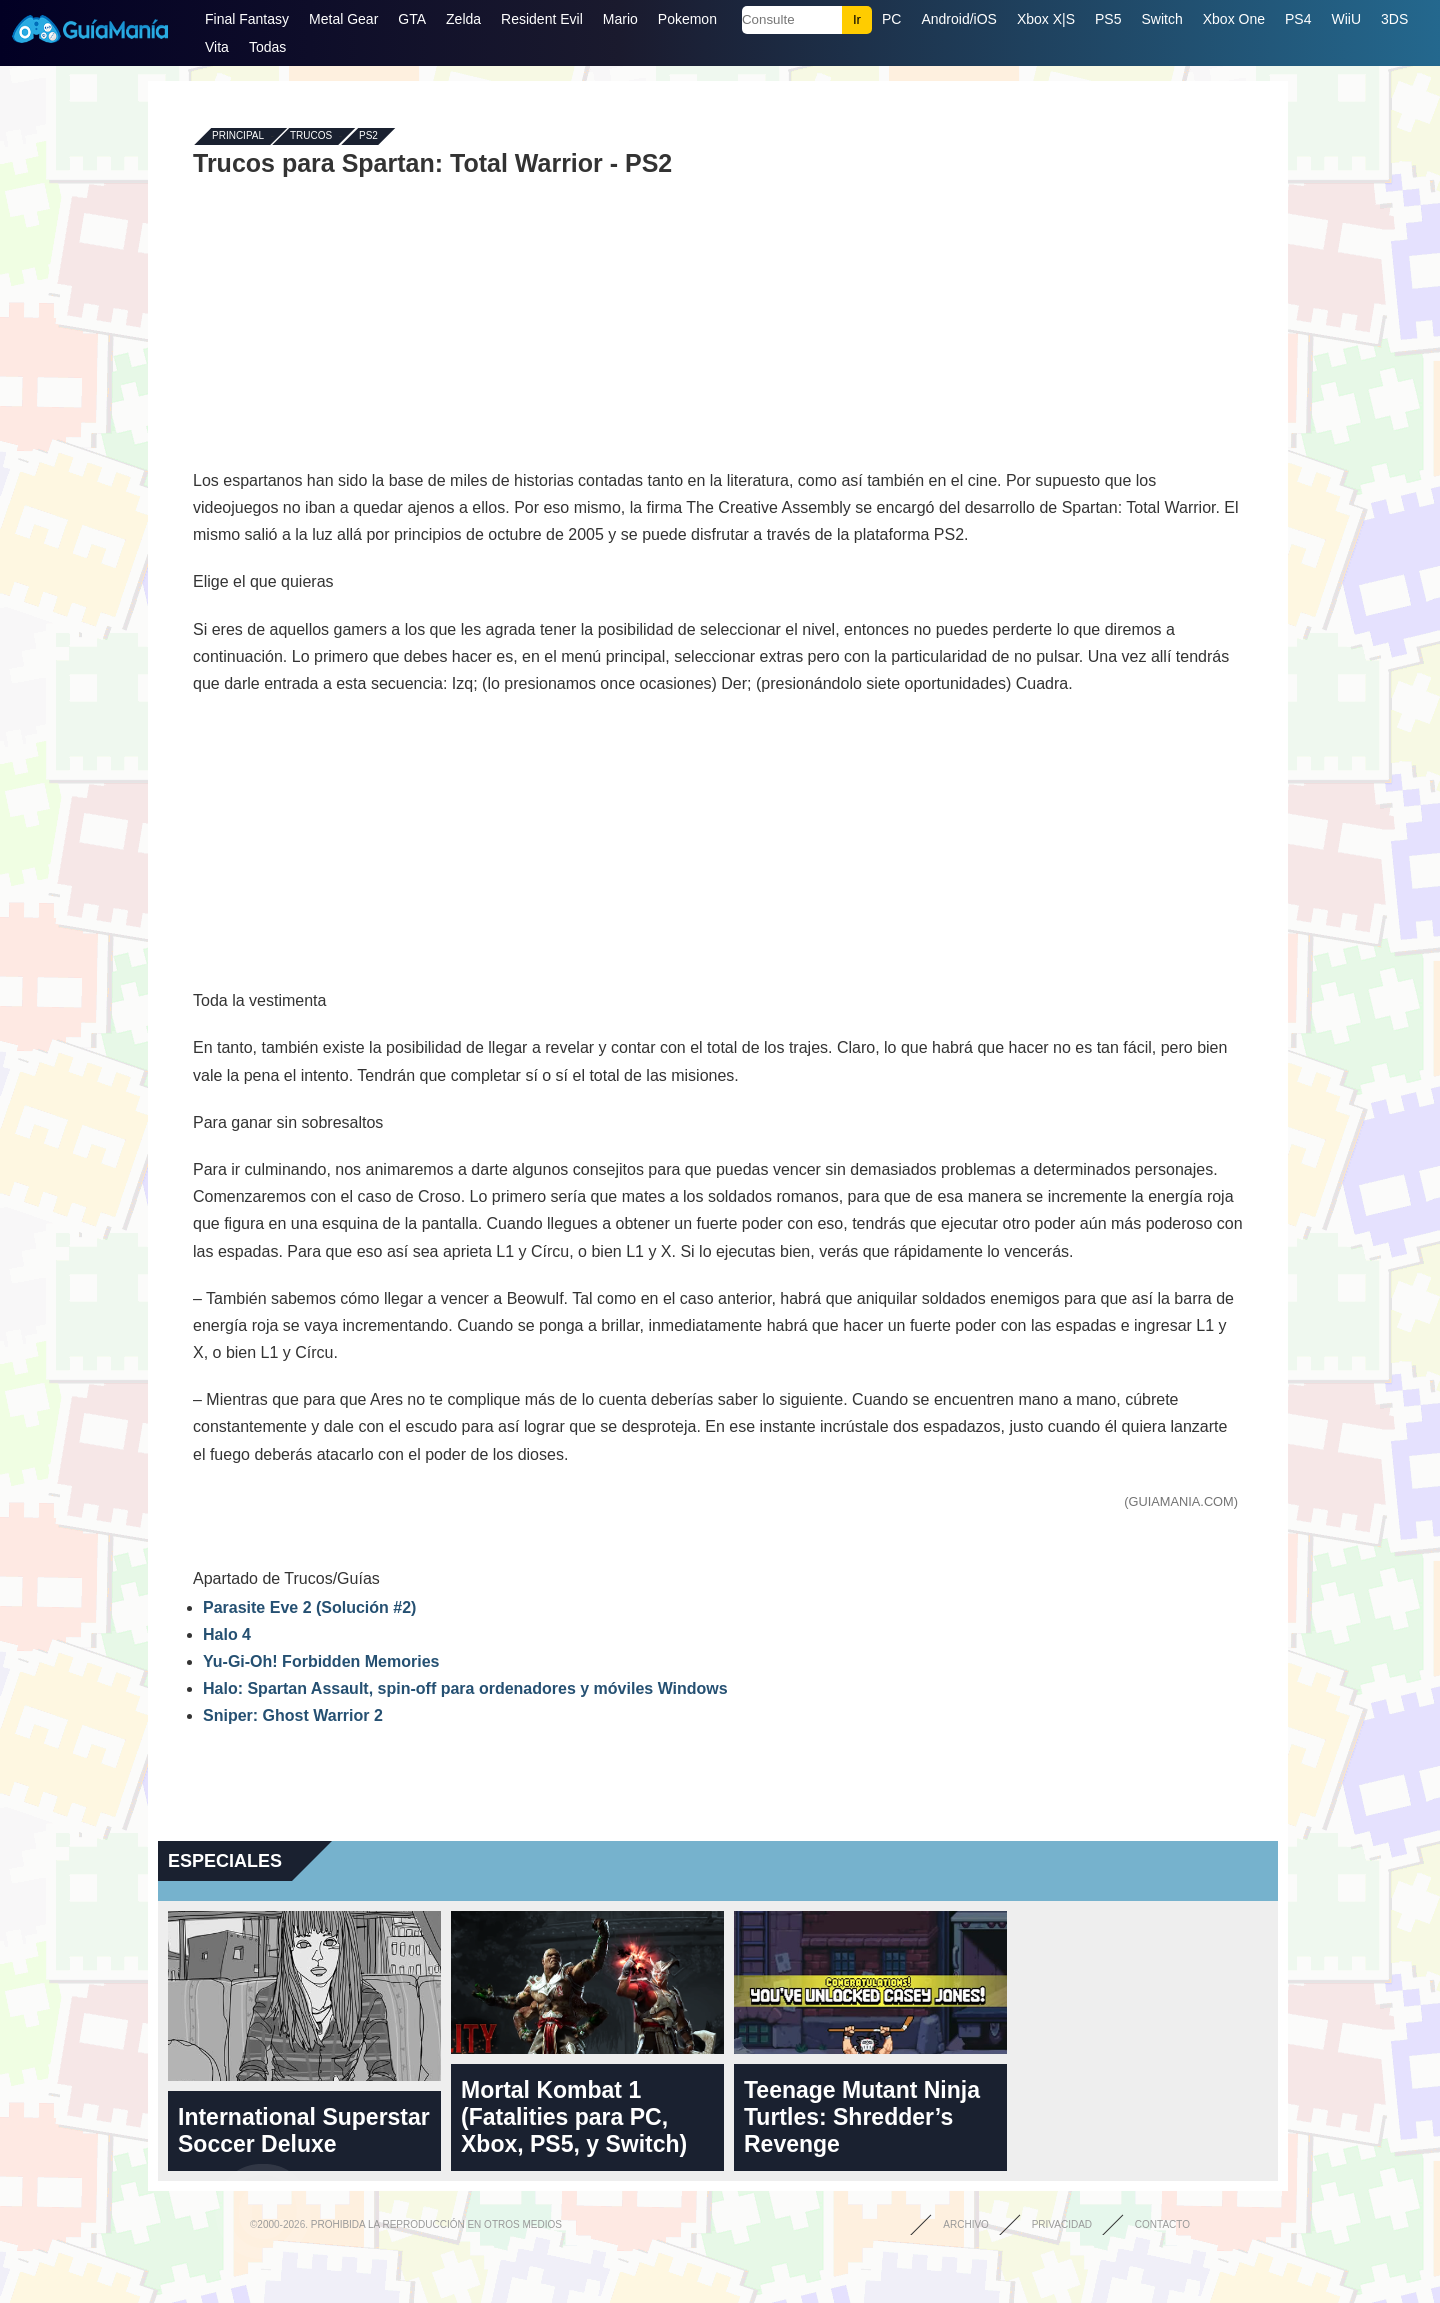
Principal (238, 136)
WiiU (1346, 19)
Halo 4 (227, 1634)
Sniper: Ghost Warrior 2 (293, 1715)
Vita (217, 47)
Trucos (311, 136)
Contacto (1162, 2224)
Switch (1161, 19)
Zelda (463, 19)
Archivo (966, 2224)
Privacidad (1062, 2224)
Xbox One (1234, 19)
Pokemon (687, 19)
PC (891, 19)
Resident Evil (542, 19)
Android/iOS (958, 19)
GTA (412, 19)
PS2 (368, 136)
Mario (620, 19)
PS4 (1298, 19)
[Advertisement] (718, 322)
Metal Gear (343, 19)
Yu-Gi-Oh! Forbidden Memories (321, 1661)
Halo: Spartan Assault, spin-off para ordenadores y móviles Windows (465, 1688)
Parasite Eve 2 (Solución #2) (309, 1607)
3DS (1394, 19)
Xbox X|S (1046, 19)
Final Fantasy (247, 19)
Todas (267, 47)
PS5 (1108, 19)
